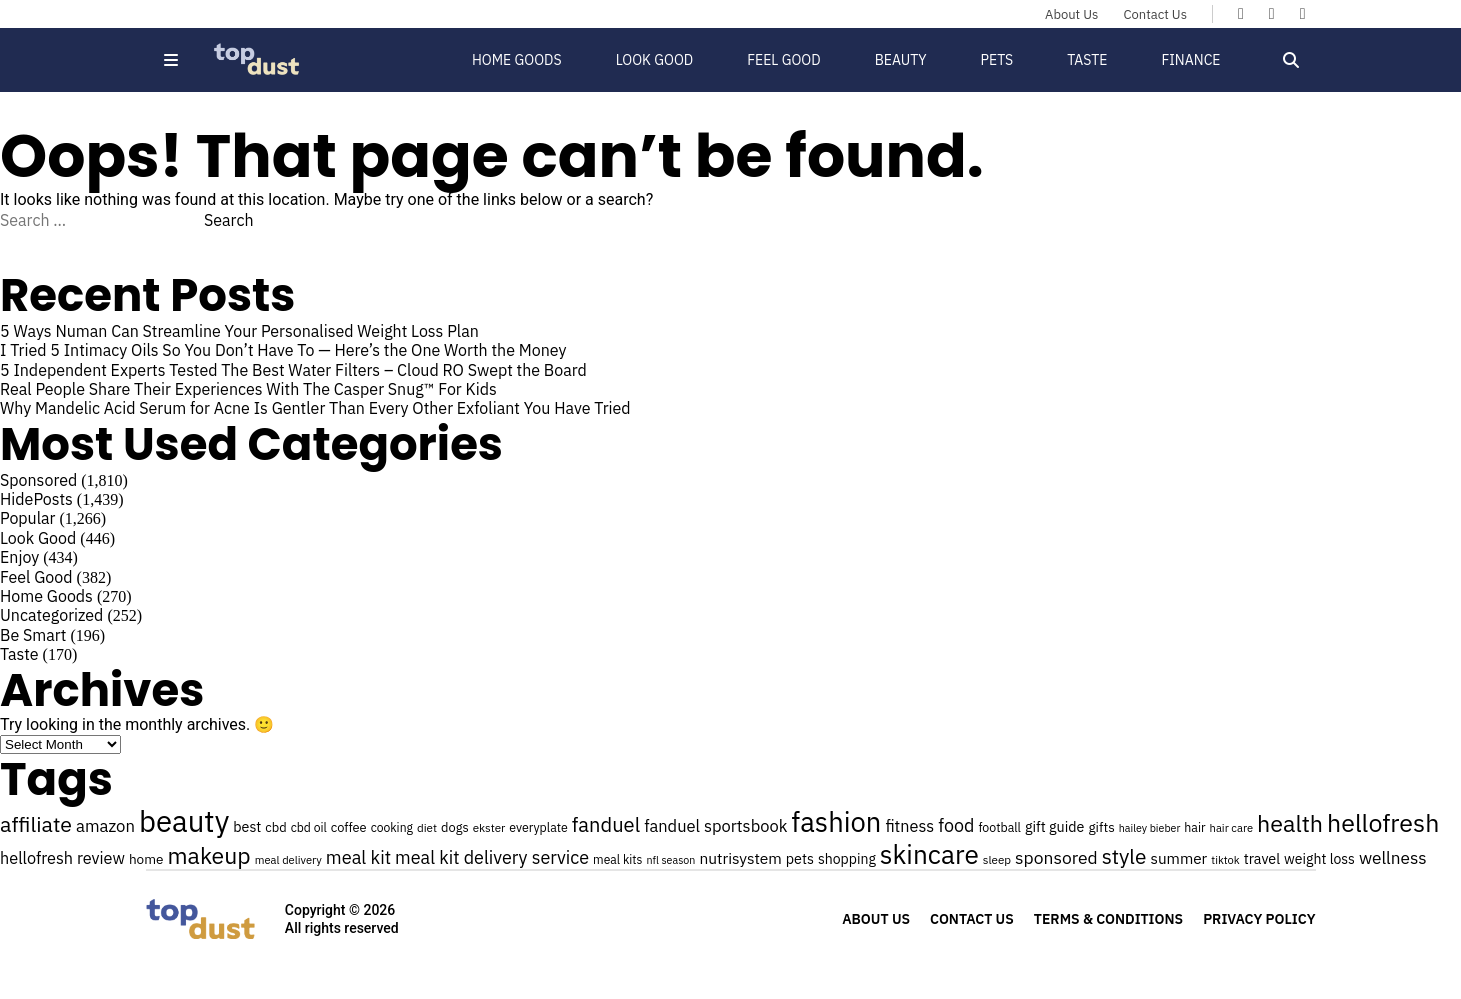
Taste (1087, 60)
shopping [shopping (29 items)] (847, 859)
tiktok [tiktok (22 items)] (1225, 860)
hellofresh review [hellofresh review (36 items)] (62, 857)
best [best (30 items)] (247, 826)
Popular (27, 518)
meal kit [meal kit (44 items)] (358, 857)
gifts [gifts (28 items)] (1101, 827)
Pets (997, 60)
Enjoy (19, 557)
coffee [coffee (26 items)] (349, 827)
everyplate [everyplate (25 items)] (538, 827)
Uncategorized (51, 615)
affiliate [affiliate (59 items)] (36, 824)
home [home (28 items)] (146, 859)
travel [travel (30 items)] (1262, 858)
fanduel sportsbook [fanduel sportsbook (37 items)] (715, 826)
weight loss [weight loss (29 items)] (1319, 859)
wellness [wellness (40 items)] (1393, 857)
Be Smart (33, 635)
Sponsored (38, 480)
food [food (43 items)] (956, 825)
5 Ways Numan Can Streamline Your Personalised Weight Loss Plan (241, 331)
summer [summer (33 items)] (1178, 858)
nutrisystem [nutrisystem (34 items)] (740, 858)
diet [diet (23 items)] (427, 827)
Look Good (655, 60)
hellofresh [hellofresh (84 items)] (1383, 822)
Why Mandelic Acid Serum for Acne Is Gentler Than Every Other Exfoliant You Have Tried (315, 408)
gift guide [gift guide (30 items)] (1054, 826)
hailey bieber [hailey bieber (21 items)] (1150, 828)
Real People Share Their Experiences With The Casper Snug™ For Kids (248, 389)
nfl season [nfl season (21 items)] (671, 860)
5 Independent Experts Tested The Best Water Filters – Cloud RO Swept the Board (293, 370)
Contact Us (1155, 14)
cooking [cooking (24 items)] (392, 827)
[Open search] (1291, 60)
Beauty (901, 60)
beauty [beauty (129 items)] (184, 821)
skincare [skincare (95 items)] (929, 854)
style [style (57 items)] (1124, 856)
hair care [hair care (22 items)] (1231, 828)
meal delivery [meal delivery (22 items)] (288, 860)
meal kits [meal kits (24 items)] (617, 859)
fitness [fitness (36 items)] (909, 825)
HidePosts (36, 499)
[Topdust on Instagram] (1303, 13)
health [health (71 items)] (1290, 823)
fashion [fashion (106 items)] (836, 822)
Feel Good (783, 60)
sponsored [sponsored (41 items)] (1056, 857)
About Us (1071, 14)
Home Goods (517, 60)
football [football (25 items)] (999, 827)
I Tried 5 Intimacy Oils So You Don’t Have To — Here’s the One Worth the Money (283, 350)
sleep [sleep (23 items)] (997, 859)
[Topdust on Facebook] (1241, 13)
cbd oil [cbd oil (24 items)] (309, 827)
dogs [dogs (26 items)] (455, 827)
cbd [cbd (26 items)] (275, 827)
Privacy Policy (1259, 919)
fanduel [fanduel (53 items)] (606, 824)
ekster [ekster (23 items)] (489, 827)
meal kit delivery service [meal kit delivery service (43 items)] (492, 857)
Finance (1190, 60)
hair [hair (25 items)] (1194, 827)
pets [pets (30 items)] (800, 858)
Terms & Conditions (1108, 919)
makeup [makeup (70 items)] (209, 855)
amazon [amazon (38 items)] (105, 826)
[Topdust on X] (1272, 13)
